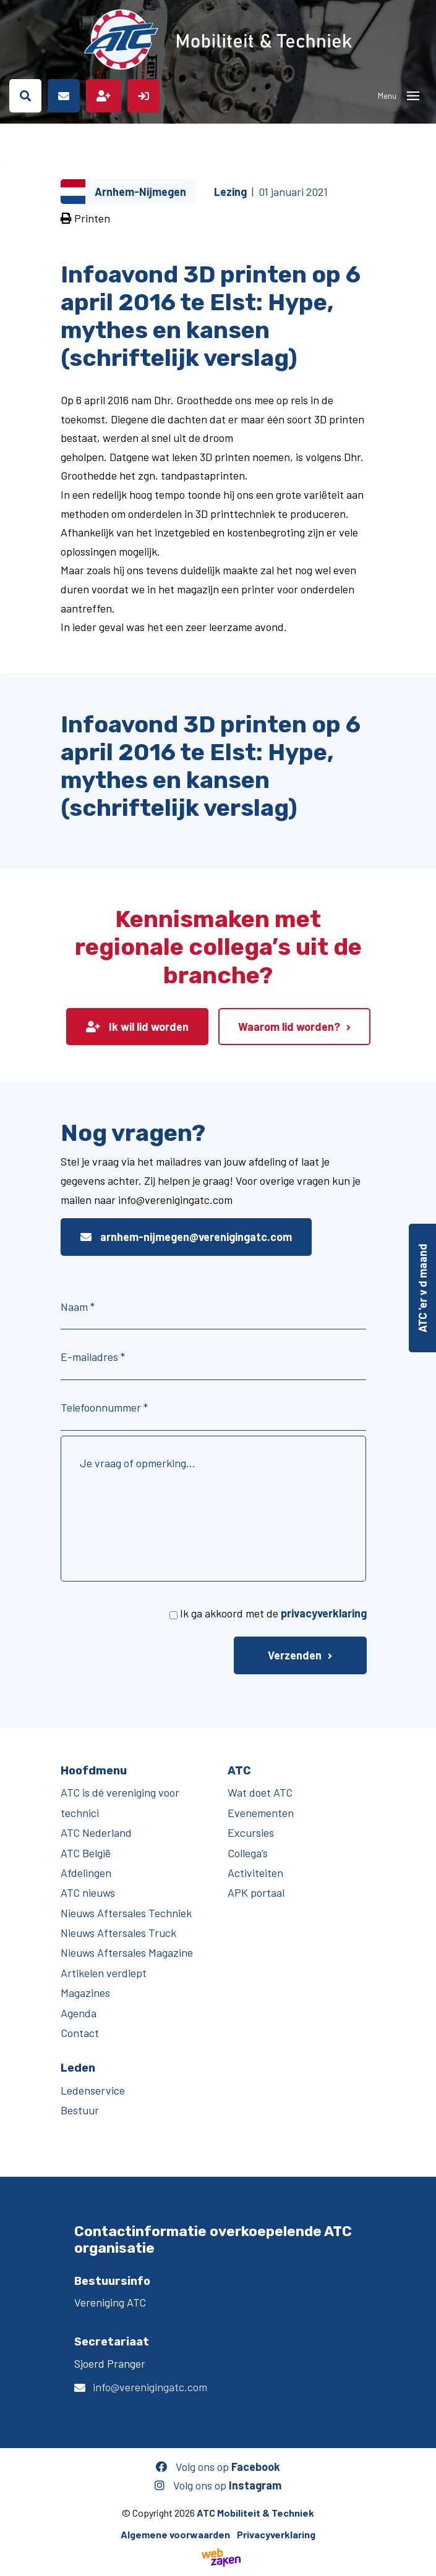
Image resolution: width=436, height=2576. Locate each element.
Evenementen (261, 1813)
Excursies (251, 1832)
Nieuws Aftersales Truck (118, 1932)
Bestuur (80, 2110)
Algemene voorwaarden (175, 2534)
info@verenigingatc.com (150, 2387)
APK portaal (256, 1892)
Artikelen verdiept (104, 1973)
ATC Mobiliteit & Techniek (255, 2513)
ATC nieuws (88, 1892)
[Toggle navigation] (413, 96)
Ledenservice (93, 2090)
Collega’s (248, 1853)
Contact (80, 2033)
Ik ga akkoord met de (273, 1613)
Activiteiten (255, 1872)
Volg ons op (218, 2466)
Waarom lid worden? (289, 1026)
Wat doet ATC (260, 1792)
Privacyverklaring (276, 2534)
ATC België (86, 1853)
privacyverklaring (324, 1613)
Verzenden (295, 1655)
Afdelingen (86, 1872)
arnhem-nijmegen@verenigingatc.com (186, 1237)
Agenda (78, 2013)
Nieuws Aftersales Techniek (126, 1913)
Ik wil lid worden (137, 1026)
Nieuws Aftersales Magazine (127, 1952)
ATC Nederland (96, 1832)
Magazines (85, 1992)
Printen (85, 218)
